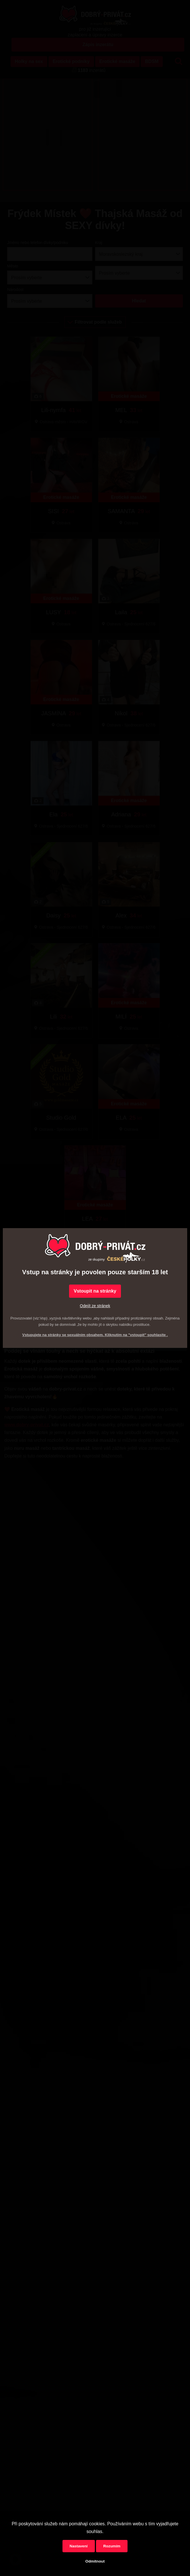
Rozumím (111, 2546)
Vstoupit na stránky (95, 1291)
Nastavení (79, 2546)
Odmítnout (95, 2561)
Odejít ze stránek (95, 1305)
